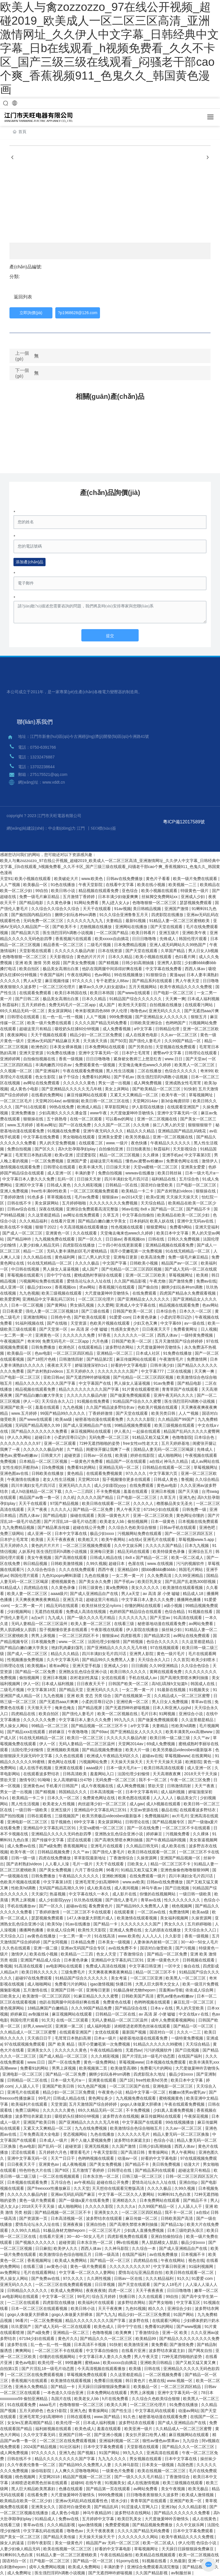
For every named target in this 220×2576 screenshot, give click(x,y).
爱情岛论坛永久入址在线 (89, 1281)
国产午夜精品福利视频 (166, 1840)
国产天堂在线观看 (167, 926)
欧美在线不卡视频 (16, 1227)
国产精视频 (109, 962)
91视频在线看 (201, 1611)
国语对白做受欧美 (157, 1185)
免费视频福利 (157, 1816)
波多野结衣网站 (120, 1347)
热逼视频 (58, 1894)
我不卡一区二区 (153, 1780)
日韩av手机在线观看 (178, 1527)
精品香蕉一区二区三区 (64, 944)
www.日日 (174, 1059)
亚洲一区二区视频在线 (157, 1119)
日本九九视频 (197, 1545)
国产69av (99, 1731)
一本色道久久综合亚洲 (64, 2392)
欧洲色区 (39, 1047)
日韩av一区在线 (98, 1455)
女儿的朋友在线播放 (163, 1930)
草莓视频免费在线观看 (87, 2374)
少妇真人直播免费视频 (174, 2110)
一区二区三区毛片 (16, 1101)
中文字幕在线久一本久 (89, 1894)
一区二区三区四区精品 (73, 1353)
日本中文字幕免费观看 (104, 2446)
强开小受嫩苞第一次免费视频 (136, 1251)
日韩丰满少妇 (162, 1365)
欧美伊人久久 (66, 2248)
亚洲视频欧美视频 (63, 1749)
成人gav (136, 1804)
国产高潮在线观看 (71, 1557)
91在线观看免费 (22, 2404)
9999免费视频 (111, 2494)
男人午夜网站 (184, 2152)
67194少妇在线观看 (162, 1509)
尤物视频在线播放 (96, 926)
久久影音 (173, 1936)
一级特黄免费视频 (197, 1335)
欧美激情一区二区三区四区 (47, 1996)
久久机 (69, 1497)
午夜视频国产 (12, 1341)
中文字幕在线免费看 (164, 968)
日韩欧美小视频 (144, 1263)
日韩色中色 (61, 1317)
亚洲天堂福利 (207, 1227)
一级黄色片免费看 (87, 1461)
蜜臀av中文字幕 (168, 1053)
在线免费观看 (145, 1293)
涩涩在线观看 (79, 1840)
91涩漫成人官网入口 (140, 2506)
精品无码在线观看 (134, 1551)
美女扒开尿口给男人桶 (146, 2434)
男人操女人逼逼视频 (61, 1269)
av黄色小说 (57, 2266)
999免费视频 (121, 1016)
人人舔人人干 (27, 2086)
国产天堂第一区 (53, 1329)
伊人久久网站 (19, 1437)
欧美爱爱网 (10, 1299)
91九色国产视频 (92, 2086)
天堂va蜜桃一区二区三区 (156, 1167)
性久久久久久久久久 (182, 1900)
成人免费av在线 (22, 1846)
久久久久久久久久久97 (21, 1443)
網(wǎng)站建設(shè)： (27, 828)
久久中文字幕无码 (63, 1659)
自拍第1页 (9, 2368)
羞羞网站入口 (102, 1774)
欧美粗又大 (88, 1539)
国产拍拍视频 (12, 1816)
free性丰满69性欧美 (49, 1191)
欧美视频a (37, 1665)
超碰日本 (43, 1437)
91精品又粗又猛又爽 (151, 1437)
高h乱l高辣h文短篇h (170, 1683)
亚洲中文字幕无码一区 (99, 1053)
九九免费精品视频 (19, 1527)
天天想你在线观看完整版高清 (118, 2188)
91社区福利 (70, 2446)
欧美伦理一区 (50, 2362)
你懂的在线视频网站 (158, 1894)
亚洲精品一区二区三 (115, 1353)
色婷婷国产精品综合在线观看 (136, 1611)
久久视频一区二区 (16, 1071)
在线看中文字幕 (120, 884)
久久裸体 (151, 1155)
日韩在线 (156, 1239)
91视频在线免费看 (64, 1131)
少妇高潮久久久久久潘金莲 (63, 1113)
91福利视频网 (201, 2266)
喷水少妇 (119, 2500)
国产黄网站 (57, 1305)
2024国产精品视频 (40, 2446)
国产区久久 (45, 1149)
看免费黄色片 (101, 1906)
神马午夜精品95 (97, 2512)
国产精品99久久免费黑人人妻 (108, 1659)
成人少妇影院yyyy (110, 1485)
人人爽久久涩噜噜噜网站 (77, 2470)
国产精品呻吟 (19, 1239)
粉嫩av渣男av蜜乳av (188, 2092)
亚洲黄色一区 (58, 1233)
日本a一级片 (105, 2038)
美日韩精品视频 (147, 908)
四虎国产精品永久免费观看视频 (188, 1293)
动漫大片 (192, 2164)
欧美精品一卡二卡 (138, 1191)
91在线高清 (105, 1936)
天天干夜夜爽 (110, 2308)
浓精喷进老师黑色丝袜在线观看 (142, 2026)
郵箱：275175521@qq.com (42, 774)
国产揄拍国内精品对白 (31, 914)
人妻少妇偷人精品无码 (39, 1245)
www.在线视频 (160, 1563)
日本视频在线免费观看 (198, 1521)
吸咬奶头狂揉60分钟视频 (77, 1029)
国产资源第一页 (33, 2218)
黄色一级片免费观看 (37, 2200)
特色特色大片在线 (35, 2170)
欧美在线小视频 (151, 884)
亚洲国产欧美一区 (16, 1407)
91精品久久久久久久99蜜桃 (158, 2044)
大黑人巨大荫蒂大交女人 (157, 1984)
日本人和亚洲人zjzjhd (172, 1707)
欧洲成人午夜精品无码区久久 (113, 1755)
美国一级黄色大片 (114, 1515)
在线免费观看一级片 (148, 1876)
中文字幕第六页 (163, 1473)
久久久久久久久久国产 (118, 1371)
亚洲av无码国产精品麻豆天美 (54, 1041)
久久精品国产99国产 (176, 1419)
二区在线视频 (179, 1371)
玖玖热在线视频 (88, 1900)
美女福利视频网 (174, 1918)
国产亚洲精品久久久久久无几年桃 (72, 1089)
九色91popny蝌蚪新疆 (62, 1575)
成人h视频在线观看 (164, 1804)
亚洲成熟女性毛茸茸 (183, 1083)
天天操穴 (39, 1894)
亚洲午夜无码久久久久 (103, 1131)
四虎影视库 (131, 1635)
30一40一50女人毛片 (199, 1942)
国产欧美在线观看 (90, 1317)
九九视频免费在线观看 (55, 1239)
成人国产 (107, 1004)
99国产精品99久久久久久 (63, 1413)
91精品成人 (10, 1587)
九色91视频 (135, 2308)
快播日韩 (124, 1984)
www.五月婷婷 (20, 1125)
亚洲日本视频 (163, 1491)
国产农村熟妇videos (175, 1191)
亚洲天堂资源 (31, 1053)
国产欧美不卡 (65, 926)
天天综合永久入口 (58, 1401)
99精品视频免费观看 (133, 1425)
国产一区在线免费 (75, 1125)
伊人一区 (31, 1401)
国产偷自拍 (148, 1287)
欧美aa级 (64, 1419)
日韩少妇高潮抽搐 (138, 962)
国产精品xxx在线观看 (26, 1731)
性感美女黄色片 (125, 1329)
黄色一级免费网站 (100, 2062)
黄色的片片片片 (91, 956)
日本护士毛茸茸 (136, 1053)
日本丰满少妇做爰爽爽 (118, 896)
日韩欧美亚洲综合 (146, 1023)
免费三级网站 (12, 1533)
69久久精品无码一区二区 (23, 1010)
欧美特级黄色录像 (169, 1551)
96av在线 (129, 1209)
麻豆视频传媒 (57, 980)
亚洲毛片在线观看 (159, 1539)
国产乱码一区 (50, 2146)
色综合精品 (175, 1611)
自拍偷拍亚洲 (111, 1149)
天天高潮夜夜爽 (167, 1774)
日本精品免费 (83, 1942)
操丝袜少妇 (172, 1629)
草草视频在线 (59, 1197)
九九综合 (191, 2440)
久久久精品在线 (37, 1257)
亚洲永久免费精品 (31, 2386)
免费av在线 (206, 1281)
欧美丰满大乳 (91, 1167)
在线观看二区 (91, 1143)
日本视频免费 (43, 1641)
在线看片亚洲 (63, 1221)
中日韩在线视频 (25, 1269)
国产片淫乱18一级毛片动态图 (70, 1521)
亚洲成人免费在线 (126, 1930)
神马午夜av (152, 1888)
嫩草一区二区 (206, 2290)
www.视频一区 (180, 2380)
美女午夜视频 (39, 1557)
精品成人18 (193, 1593)
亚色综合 (130, 890)
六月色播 (100, 1341)
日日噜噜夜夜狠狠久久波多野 (153, 2494)
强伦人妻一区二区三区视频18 (52, 1311)
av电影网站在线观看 (65, 1966)
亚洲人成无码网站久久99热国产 (178, 944)
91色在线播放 (63, 884)
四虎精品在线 (36, 1587)
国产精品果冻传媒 (54, 1527)
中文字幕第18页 (42, 1689)
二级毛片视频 (99, 944)
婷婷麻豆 (57, 1731)
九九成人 (56, 1617)
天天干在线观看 (97, 908)
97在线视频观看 (165, 1647)
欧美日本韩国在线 (71, 992)
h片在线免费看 (115, 2398)
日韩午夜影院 (39, 2543)
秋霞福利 (10, 1004)
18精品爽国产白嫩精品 (48, 2008)
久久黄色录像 (59, 902)
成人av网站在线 (205, 1461)
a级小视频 (173, 1605)
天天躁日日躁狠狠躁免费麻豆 (104, 2386)
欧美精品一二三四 (77, 1954)
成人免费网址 (19, 2573)
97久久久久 (83, 980)
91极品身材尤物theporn (135, 1990)
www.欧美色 (92, 878)
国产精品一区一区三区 (194, 2026)
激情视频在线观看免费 (20, 1167)
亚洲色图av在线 (15, 1473)
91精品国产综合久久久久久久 (136, 998)
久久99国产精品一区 (183, 1041)
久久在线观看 (85, 1233)
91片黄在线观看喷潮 (141, 1389)
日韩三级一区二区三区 (142, 2176)
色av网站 (103, 974)
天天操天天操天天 (182, 1197)
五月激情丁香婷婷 (79, 896)
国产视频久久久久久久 (35, 2242)
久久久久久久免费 (79, 1335)
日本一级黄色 (163, 1521)
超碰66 (77, 2482)
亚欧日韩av (53, 1377)
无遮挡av (133, 2050)
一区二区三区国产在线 (130, 2086)
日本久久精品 (120, 956)
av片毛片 (180, 1816)
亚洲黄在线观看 (69, 1767)
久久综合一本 (144, 2248)
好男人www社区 (38, 2026)
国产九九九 (106, 2314)
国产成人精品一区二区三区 (64, 2056)
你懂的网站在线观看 (143, 1605)
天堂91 (6, 878)
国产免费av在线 (46, 2278)
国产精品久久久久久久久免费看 (39, 1431)
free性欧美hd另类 (152, 2080)
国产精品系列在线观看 (152, 980)
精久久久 (156, 2308)
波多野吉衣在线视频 (121, 2116)
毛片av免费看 (87, 1197)
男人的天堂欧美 (190, 2008)
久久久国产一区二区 (112, 1125)
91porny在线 (128, 2561)
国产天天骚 (188, 1491)
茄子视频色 (61, 1822)
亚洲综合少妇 (179, 2308)
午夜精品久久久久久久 (171, 1143)
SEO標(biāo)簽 (103, 828)
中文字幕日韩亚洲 (145, 1966)
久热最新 (178, 2561)
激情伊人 (210, 1161)
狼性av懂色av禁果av (161, 2440)
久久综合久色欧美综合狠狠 (133, 1527)
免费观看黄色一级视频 (95, 1065)
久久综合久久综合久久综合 (55, 908)
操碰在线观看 (82, 1515)
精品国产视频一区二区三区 (87, 2476)
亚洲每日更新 (126, 1257)
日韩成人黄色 (59, 1185)
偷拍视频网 (138, 1521)
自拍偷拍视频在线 (39, 1059)
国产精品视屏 (90, 1707)
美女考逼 (119, 1978)
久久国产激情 (124, 2146)
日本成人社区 (148, 1353)
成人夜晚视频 (74, 2164)
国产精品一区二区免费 (93, 1509)
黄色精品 (75, 1473)
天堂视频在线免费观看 (176, 1047)
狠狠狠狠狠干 (200, 1125)
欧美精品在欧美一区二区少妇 (184, 1215)
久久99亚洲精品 (189, 1575)
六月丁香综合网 (89, 1870)
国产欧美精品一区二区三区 (157, 1089)
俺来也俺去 (65, 1707)
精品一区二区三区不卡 (171, 1864)
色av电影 (43, 1353)
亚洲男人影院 (169, 962)
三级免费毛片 (73, 1972)
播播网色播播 (189, 1599)
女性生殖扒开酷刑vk (21, 1467)
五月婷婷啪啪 (74, 1203)
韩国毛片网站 (191, 1569)
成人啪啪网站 (170, 1455)
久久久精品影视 (192, 2506)
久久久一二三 (189, 2032)
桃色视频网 (182, 1906)
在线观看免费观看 (35, 992)
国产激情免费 (181, 1281)
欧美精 (202, 1275)
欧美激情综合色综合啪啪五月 (136, 2128)
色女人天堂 (106, 1954)
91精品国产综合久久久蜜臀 (137, 1401)
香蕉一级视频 (71, 1059)
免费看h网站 (181, 1227)
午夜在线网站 (79, 974)
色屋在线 (136, 1563)
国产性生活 (122, 2410)
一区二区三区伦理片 (57, 986)
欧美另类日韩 (163, 1413)
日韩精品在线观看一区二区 (167, 1467)
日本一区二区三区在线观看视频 (39, 2308)
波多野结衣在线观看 (104, 2218)
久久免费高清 (159, 1575)
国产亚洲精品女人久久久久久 (161, 1016)
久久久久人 (143, 1503)
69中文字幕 (84, 1822)
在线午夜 (94, 2482)
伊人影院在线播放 (148, 1107)
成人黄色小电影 (25, 1089)
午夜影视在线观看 (107, 1629)
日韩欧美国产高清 (138, 1996)
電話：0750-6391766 (37, 747)
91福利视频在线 (30, 1323)
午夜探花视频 (196, 2116)
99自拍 (42, 890)
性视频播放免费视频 (25, 1659)
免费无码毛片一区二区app (73, 1004)
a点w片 (38, 1617)
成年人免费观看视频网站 (173, 2020)
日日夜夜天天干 (156, 1329)
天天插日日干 (39, 2038)
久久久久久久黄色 (79, 1083)
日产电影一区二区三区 (174, 992)
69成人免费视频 (161, 1743)
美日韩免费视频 (166, 2164)
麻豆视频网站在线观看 (91, 1431)
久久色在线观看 (70, 1755)
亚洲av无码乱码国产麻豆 (73, 2194)
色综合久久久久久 (181, 1071)
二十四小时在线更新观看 (120, 1245)
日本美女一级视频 (114, 1942)
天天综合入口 (12, 1936)
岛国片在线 (61, 2398)
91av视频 (122, 908)
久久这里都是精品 (44, 1215)
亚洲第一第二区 (70, 2026)
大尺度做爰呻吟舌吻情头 (132, 1113)
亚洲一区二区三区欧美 (146, 1275)
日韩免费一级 (194, 1509)
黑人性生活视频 (120, 1071)
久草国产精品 (173, 950)
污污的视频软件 (190, 1563)
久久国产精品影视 (130, 1281)
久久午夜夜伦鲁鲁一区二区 (31, 2464)
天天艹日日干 (63, 2158)
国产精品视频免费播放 (102, 1749)
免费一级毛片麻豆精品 (39, 896)
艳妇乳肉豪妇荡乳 (68, 1647)
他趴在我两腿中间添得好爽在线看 (112, 968)
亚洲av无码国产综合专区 (83, 1948)
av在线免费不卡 (123, 1948)
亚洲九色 (187, 1497)
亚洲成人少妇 (193, 896)
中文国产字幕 (115, 1263)
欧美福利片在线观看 (29, 2104)
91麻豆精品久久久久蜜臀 (96, 1996)
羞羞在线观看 (47, 1407)
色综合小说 (164, 2140)
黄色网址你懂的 (190, 1515)
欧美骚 (121, 1455)
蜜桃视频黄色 (63, 1581)
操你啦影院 (41, 2470)
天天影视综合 (62, 956)
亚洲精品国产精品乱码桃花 (182, 1131)
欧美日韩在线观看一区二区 (106, 1503)
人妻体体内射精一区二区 (156, 1942)
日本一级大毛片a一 (202, 1173)
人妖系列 (26, 1551)
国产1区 (126, 2080)
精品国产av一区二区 (180, 1263)
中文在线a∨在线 (194, 2014)
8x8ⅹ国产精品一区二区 (162, 1209)
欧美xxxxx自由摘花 (112, 938)
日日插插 (139, 1665)
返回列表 (23, 296)
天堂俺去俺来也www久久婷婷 (145, 1065)
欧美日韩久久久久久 (128, 1671)
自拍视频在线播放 (166, 1004)
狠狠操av (110, 1197)
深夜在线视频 (51, 1209)
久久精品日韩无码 (142, 1846)
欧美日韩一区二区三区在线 (105, 1101)
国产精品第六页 (25, 932)
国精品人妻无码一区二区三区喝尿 (164, 1449)
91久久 (183, 2278)
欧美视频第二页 (93, 2068)
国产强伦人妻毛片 (145, 1041)
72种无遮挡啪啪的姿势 (100, 1443)
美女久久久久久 (145, 1587)
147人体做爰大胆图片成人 (91, 1918)
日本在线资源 (110, 950)
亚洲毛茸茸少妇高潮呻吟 (97, 1882)
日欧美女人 (137, 1864)
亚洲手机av (172, 1155)
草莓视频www (177, 1755)
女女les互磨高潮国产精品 (30, 2422)
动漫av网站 (188, 2410)
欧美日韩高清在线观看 (164, 1767)
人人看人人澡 (57, 1864)
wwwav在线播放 (140, 1173)
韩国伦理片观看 (193, 938)
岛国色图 (186, 2464)
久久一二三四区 (79, 1491)
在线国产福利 (190, 2056)
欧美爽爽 (124, 2332)
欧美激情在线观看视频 (183, 1587)
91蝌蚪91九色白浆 (175, 2194)
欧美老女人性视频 (59, 1804)
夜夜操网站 (17, 1035)
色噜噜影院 (182, 1437)
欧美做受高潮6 (124, 2068)
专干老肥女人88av (113, 980)
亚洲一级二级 (46, 1948)
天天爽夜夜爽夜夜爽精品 (37, 1599)
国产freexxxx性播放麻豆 (49, 2188)
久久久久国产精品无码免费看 (101, 1023)
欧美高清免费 (153, 1257)
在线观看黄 (124, 1912)
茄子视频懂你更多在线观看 (127, 1479)
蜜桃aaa (93, 2362)
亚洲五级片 (169, 932)
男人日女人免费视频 (170, 1701)
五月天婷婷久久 (80, 1371)
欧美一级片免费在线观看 (195, 878)
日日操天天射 (118, 1167)
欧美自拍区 (29, 968)
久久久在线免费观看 (77, 1569)
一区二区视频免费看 (164, 2374)
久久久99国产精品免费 (92, 2008)
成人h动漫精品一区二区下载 (37, 1491)
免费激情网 (197, 1359)
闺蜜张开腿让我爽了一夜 (108, 1449)
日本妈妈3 (138, 1221)
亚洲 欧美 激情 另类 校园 (38, 962)
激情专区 (27, 1780)
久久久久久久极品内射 (75, 950)
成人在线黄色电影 (142, 1035)
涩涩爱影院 (86, 1155)
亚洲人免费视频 (14, 1191)
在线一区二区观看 (86, 1119)
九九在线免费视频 (91, 2128)
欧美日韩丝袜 (170, 1173)
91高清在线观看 (188, 1617)
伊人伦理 (186, 2543)
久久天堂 (82, 2188)
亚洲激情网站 (35, 1317)
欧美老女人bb (112, 1521)
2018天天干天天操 (201, 1774)
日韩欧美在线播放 (48, 1473)
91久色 (129, 2416)
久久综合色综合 (41, 1569)
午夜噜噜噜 (78, 1731)
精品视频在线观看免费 (99, 890)
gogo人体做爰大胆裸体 (141, 2104)
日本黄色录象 (145, 1317)
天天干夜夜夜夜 (61, 1539)
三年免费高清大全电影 (40, 2134)
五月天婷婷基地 (175, 1443)
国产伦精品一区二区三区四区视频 (132, 1269)
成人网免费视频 (148, 1083)
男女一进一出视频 (114, 1083)
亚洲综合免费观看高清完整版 (92, 1209)
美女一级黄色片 (69, 2543)
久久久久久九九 (133, 1617)
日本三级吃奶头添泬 (186, 2230)
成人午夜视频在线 (97, 1786)
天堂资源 (79, 1323)
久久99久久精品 (26, 2230)
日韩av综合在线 (22, 1209)
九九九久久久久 (112, 2458)
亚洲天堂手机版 (87, 1665)
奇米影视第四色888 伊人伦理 (101, 1010)
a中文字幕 (143, 1029)
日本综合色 (166, 1311)
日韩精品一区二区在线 (116, 2014)
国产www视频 (189, 2326)
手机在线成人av (143, 1677)
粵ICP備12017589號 (184, 821)
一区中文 (173, 1966)
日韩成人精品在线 (106, 1557)
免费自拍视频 (19, 1149)
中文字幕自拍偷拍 (138, 1215)
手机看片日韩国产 (62, 1786)
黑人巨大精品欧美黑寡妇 (33, 2488)
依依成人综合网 (61, 1930)
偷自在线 (192, 1966)
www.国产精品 (107, 2416)
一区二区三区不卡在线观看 (186, 1828)
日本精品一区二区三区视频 (43, 1461)
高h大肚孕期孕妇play (77, 1149)
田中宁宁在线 (59, 1275)
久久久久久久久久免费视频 (114, 1203)
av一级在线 (195, 1323)
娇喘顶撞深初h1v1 (92, 1365)
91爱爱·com (120, 1317)
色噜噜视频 (102, 2332)
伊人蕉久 (122, 1431)
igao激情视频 (101, 1984)
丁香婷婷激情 (12, 1197)
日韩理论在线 (12, 1665)
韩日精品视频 (35, 1563)
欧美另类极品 (138, 1137)
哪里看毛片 (80, 2152)
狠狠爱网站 (157, 1227)
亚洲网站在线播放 (131, 926)
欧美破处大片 (66, 878)
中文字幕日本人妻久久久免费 (29, 1179)
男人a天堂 (33, 980)
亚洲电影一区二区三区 (27, 1822)
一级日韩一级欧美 (31, 1810)
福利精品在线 (164, 1179)
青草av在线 (202, 1701)
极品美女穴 (187, 1798)
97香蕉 (104, 1335)
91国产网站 (184, 2314)
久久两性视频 (99, 2278)
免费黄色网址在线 (182, 1161)
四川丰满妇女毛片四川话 (127, 1179)
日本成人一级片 (53, 2140)
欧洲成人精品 (89, 1107)
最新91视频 (136, 920)
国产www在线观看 (134, 992)
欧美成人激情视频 (198, 2494)
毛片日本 (149, 1713)
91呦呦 (44, 1780)
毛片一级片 (83, 1864)
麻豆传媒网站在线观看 (87, 1095)
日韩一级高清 (107, 2254)
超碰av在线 (152, 1755)
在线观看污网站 (199, 1004)
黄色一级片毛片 (171, 1653)
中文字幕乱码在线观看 (155, 2410)
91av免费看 (164, 1383)
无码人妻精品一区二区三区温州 (39, 1623)
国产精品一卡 (106, 1924)
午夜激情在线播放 (23, 1479)
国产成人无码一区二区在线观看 (63, 2326)
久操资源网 (147, 1858)
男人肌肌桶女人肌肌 (18, 1629)
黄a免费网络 (117, 1587)
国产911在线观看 (31, 1107)
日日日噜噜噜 (144, 938)
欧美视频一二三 (183, 884)
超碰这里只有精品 (35, 1029)
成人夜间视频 (127, 1888)
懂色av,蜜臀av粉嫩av (144, 1161)
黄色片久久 (68, 2338)
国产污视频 (186, 1948)
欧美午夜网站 (114, 1539)
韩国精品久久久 (73, 1792)
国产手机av (124, 1077)
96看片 (112, 1870)
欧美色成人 (104, 2326)
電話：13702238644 (36, 766)
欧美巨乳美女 (150, 1581)
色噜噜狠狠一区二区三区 (155, 902)
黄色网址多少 (100, 2098)
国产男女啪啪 (161, 2302)
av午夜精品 (84, 2182)
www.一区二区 (72, 1641)
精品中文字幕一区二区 (146, 2092)
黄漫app (177, 974)
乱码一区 (66, 1179)
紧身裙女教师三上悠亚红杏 (138, 1059)
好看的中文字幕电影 (129, 1365)
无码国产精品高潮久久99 (38, 1425)
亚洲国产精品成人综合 (41, 1960)
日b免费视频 (53, 1467)
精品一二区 (33, 1251)
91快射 (190, 1089)
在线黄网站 (202, 1755)
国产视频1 (87, 2452)
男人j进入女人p (116, 902)
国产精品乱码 (106, 2506)
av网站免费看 (201, 1623)
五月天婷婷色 (34, 1004)
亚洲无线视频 (97, 2146)
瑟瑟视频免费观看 (196, 902)
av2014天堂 (132, 1197)
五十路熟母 (57, 1119)
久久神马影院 (117, 2248)
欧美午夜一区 (174, 1095)
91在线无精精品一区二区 (188, 1251)
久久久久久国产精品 (95, 1497)
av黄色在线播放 (42, 1936)
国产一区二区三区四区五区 (189, 1533)
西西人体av (195, 968)
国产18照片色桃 (42, 1359)
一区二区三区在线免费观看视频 (64, 2284)
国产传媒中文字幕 (48, 1840)
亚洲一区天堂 (200, 2561)
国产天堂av (196, 1059)
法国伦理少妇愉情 (104, 1641)
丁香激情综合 (122, 1858)
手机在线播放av (22, 1906)
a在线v (156, 1461)
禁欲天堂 (8, 1780)
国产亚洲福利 (47, 1071)
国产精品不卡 (198, 1209)
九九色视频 (29, 1293)
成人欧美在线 (173, 1846)
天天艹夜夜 (37, 1509)
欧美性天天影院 (133, 1004)
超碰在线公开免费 (89, 1527)
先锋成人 (168, 938)
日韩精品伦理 (167, 1029)
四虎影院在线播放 (167, 914)
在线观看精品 (90, 1347)
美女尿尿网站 (60, 1010)
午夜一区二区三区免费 (190, 1780)
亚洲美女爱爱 (110, 1137)
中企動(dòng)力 (62, 828)
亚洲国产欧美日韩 (58, 2086)
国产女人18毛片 (168, 2284)
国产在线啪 (57, 1323)
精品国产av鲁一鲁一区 (40, 1497)
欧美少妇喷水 (204, 1659)
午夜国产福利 (52, 974)
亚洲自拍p (189, 2182)
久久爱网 (105, 1305)
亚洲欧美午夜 (194, 932)
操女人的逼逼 (12, 2543)
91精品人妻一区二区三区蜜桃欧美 (180, 920)
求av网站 (88, 1287)
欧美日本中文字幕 (173, 1233)
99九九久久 (124, 1719)
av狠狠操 (71, 1101)
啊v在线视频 (128, 2242)
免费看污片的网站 (71, 1984)
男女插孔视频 (82, 1305)
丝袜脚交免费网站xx (160, 896)
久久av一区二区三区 (179, 1035)
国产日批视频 (177, 1888)
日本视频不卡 (193, 2254)
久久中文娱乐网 (128, 1545)
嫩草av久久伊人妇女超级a (102, 986)
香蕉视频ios (135, 1239)
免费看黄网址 (186, 1329)
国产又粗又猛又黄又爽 (196, 2362)
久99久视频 (96, 1563)
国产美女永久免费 (95, 1581)
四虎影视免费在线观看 (128, 2236)
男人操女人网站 (14, 1725)
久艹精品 (75, 1449)
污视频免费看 (178, 1834)
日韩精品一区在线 (122, 1185)
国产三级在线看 (96, 1311)
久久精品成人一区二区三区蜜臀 (182, 1695)
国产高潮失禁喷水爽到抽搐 (184, 1677)
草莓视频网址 (201, 1095)
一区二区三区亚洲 (147, 1978)
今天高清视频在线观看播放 (84, 1227)
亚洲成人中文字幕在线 (136, 1305)
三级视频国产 (67, 1816)
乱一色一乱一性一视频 (63, 1016)
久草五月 (111, 1215)
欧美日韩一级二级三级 (170, 1737)
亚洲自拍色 (96, 2224)
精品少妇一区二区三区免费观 (96, 1035)
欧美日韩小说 (63, 890)
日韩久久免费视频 (184, 1239)
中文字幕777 (153, 1371)
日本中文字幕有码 (142, 1792)
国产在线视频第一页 (133, 1695)
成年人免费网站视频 (47, 2567)
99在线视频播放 (129, 974)
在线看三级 (124, 1623)
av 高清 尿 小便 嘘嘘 (90, 1329)
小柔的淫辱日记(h (176, 1317)
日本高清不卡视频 (90, 2344)
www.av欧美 (133, 1882)
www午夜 (99, 1113)
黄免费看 (159, 2344)
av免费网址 (10, 2272)
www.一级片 (117, 1143)
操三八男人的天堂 (169, 1125)
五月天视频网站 (143, 986)
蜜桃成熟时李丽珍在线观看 (98, 1275)
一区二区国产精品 (112, 932)
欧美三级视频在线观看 (62, 1293)
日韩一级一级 (23, 1858)
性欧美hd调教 (184, 1725)
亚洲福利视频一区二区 (119, 2440)
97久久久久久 (44, 2452)
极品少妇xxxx (39, 1287)
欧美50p (55, 1924)
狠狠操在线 (33, 1119)
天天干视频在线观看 (49, 1035)
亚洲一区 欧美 (175, 2332)
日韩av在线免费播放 (125, 878)
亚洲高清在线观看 (163, 2452)
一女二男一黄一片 (16, 1335)
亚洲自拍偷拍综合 (167, 2236)
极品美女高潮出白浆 (61, 968)
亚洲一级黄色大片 (163, 1960)
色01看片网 (186, 956)
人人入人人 (163, 1798)
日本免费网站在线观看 (105, 1047)
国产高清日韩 (133, 2152)
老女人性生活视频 (59, 1479)
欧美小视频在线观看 (33, 878)
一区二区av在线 (152, 1912)
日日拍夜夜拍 (139, 1149)
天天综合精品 (153, 1203)
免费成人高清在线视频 (86, 1611)
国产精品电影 (31, 902)
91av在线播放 (78, 1924)
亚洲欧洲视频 (114, 1876)
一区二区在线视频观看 (59, 2176)
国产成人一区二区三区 (23, 1233)
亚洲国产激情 (177, 908)
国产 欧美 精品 (62, 2044)
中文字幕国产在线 (95, 1383)
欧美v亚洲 (64, 1155)
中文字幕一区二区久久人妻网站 (127, 2194)
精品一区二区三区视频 (120, 1155)
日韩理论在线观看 (23, 1016)
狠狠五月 (199, 1016)
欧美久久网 (117, 2404)
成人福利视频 (173, 1792)
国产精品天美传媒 (59, 2537)
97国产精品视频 (65, 1503)
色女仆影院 (57, 2410)
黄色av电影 (167, 1485)
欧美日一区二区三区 (85, 1737)
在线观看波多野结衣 (41, 1774)
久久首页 (181, 1659)
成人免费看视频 (117, 1029)
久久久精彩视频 (88, 1185)
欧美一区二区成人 (188, 1557)
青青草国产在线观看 (180, 1389)
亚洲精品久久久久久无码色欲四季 (62, 1834)
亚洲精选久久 (125, 2200)
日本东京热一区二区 (101, 2176)
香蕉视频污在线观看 (74, 938)
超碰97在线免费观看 (34, 1978)
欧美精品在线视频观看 (156, 2555)
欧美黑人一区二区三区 (195, 1065)
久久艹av (202, 1737)
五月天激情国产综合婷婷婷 (179, 1341)
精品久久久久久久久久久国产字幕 (45, 1383)
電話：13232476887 (36, 757)
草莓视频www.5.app (196, 1539)
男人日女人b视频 (203, 950)
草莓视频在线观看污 (25, 1275)
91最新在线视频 (172, 1689)
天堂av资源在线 (144, 1810)
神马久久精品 (176, 1461)
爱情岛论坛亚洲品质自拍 (141, 2272)
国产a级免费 (50, 1846)
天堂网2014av (47, 1101)
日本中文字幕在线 (71, 1533)
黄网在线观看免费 (166, 1671)
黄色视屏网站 (12, 2008)
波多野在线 (139, 2320)
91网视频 (167, 1713)
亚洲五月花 (73, 1599)
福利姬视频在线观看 (53, 2428)
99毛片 (44, 2098)
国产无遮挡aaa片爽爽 (59, 1701)
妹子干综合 (69, 1077)
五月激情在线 (35, 1990)
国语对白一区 (162, 2032)
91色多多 (36, 1197)
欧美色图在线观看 (134, 1798)
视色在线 (196, 2260)
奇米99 (206, 1071)
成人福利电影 (99, 2026)
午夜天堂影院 (91, 884)
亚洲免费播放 (23, 1113)
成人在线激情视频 (143, 2482)
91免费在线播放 (61, 1053)
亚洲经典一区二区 (133, 1701)
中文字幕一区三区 (58, 2296)
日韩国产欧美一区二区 (133, 1311)
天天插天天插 (95, 1041)
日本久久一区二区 (196, 1311)
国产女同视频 (55, 1942)
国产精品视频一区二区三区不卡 (99, 1725)
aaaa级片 (59, 1593)
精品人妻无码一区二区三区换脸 (181, 2134)
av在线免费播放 (164, 2254)
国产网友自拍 (200, 2350)
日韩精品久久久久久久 (27, 2290)
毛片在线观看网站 (40, 2272)
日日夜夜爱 (12, 1311)
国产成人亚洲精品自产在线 (87, 1425)
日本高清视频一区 (106, 1792)
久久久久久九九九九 (85, 920)
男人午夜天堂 (188, 980)
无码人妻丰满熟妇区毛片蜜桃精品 (77, 1251)
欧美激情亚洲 (136, 2344)
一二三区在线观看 (23, 2302)
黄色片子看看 (158, 878)
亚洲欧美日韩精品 (156, 2362)
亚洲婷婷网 (10, 1059)
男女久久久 (174, 1924)
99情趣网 (73, 2362)
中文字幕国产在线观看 (142, 2122)
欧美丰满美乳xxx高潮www (189, 1731)
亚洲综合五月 (200, 1551)
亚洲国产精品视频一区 (180, 1858)
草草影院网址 (117, 1107)
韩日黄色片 (136, 2380)
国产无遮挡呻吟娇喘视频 (88, 1377)
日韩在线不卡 (19, 1203)
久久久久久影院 (141, 1419)
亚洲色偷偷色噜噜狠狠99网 (185, 1870)
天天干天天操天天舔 (164, 1761)
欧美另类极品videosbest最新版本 (183, 1749)
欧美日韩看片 (144, 932)
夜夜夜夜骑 (96, 2290)
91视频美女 (200, 1689)
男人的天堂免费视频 (57, 1143)
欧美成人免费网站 (71, 2260)
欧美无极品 (198, 2488)
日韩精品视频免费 (54, 1852)
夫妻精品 (114, 920)
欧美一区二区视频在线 (118, 1713)
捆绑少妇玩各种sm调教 (76, 914)
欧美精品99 (146, 2338)
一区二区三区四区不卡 (79, 1635)
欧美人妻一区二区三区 (27, 1593)
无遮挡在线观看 (49, 1611)
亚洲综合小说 (191, 1713)
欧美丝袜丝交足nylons (102, 1605)
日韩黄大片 (51, 1455)
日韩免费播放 (43, 1347)
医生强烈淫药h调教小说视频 (68, 932)
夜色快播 (139, 1143)
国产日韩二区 (27, 998)
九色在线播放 (97, 1575)
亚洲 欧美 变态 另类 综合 (89, 1695)
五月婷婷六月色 (53, 2152)
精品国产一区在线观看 (126, 1461)
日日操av (113, 1239)
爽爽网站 (23, 2350)
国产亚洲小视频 (108, 2434)
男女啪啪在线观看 (79, 1137)
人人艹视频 (10, 884)
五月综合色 (189, 1179)
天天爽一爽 (175, 998)
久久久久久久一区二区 (134, 1335)
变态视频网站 (75, 2134)
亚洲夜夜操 (73, 2224)
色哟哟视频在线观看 (152, 2002)
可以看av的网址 (120, 1119)
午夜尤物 (158, 1281)
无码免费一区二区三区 (43, 920)
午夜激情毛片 (171, 1359)
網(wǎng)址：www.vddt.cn (41, 782)
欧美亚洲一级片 (139, 2428)
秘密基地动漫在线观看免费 (99, 1419)
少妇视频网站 (19, 1611)
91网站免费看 (86, 902)
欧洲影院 (193, 1761)
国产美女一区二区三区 (20, 2537)
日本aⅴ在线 (162, 2008)
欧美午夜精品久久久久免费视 (186, 986)
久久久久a (126, 2206)
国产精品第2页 (100, 1359)
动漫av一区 (128, 2158)
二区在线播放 (150, 1071)
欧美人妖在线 (162, 1221)
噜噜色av (138, 1010)
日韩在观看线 (39, 1816)
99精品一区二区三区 (50, 1725)
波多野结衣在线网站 (133, 2512)
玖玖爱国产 (21, 2326)
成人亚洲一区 (59, 1173)
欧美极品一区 (35, 884)
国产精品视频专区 (169, 1822)
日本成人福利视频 (203, 998)
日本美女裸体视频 (66, 1047)
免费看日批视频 (108, 2380)
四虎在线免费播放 (55, 1858)
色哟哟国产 (176, 1023)
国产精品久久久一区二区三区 (106, 2338)
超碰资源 (72, 1455)
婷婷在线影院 (143, 1455)
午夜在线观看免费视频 (83, 1071)
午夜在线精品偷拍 (106, 2050)
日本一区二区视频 (27, 1305)
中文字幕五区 (188, 2302)
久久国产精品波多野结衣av (110, 1407)
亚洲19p (168, 2506)
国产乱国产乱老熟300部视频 (191, 1581)
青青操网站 (158, 2152)
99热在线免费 (62, 1107)
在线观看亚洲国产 (183, 1107)
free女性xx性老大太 (141, 1443)
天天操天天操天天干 (97, 2537)
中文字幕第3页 (198, 1155)
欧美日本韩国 (102, 992)
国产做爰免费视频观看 (130, 1395)
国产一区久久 (90, 1239)
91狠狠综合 (156, 974)
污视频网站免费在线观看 (41, 1281)
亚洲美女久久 (39, 2050)
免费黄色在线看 (117, 2002)
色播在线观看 (71, 2488)
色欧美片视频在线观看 (110, 1323)
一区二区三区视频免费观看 (94, 1191)
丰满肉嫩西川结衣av (54, 1065)
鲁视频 (187, 1479)
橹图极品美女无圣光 (175, 1503)
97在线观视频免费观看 (25, 2044)
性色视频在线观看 (127, 1227)
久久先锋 (141, 1125)
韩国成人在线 (203, 1683)
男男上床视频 (43, 1635)
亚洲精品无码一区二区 (119, 1467)
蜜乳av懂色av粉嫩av (176, 1996)
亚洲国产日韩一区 (67, 1990)
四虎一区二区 (120, 2290)
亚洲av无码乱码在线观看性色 (82, 2500)
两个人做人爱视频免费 (91, 2140)
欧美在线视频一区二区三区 (162, 2470)
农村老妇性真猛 (84, 1677)
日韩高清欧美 (75, 1774)
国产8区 (62, 2170)
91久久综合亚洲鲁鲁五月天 (124, 914)
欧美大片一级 (138, 1749)
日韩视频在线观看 (199, 1960)
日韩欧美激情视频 (67, 1563)
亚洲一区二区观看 (60, 1443)
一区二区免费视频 (47, 1161)
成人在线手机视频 (35, 1767)
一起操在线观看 (147, 1431)
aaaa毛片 (48, 2404)
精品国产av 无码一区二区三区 (113, 2543)
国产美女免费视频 (79, 962)
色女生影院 (45, 1077)
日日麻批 (43, 2248)
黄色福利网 (65, 1257)
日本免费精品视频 (130, 944)
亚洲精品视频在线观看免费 (170, 1245)
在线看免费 (37, 2494)
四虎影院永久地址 (150, 2074)
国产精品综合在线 (131, 2008)
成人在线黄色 (204, 2518)
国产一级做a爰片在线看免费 (84, 2200)
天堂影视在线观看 (35, 950)
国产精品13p (172, 2224)
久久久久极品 (87, 1263)
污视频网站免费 (93, 1761)
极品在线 (169, 1810)
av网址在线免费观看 (42, 1083)
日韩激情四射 (71, 1359)
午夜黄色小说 (110, 2092)
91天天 (48, 2020)
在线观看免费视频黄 (104, 1473)
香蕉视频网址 (76, 1846)
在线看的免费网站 (47, 1095)
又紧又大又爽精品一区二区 (134, 1095)
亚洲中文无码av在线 (196, 1221)
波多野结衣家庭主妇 (33, 2116)
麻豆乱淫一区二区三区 (194, 2002)
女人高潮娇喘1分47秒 (73, 1780)
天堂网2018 (89, 1479)
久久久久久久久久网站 (138, 2537)
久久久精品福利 (33, 1221)
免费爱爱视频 (117, 2525)
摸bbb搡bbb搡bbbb (159, 1569)
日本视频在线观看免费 (27, 2182)
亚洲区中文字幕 (29, 1185)
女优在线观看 (114, 1677)
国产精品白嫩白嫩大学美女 (102, 1221)
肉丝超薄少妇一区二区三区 (102, 1804)
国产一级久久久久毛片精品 (91, 1617)
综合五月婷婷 (104, 2296)
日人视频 (209, 1329)
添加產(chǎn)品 (29, 562)
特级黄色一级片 (195, 890)
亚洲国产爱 (77, 1161)
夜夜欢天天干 (59, 1365)
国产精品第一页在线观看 (108, 2488)
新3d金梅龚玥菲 (175, 1101)
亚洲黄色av (33, 1786)
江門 (81, 828)
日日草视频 (105, 2284)
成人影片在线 (125, 1894)
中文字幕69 (171, 1323)
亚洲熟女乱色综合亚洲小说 (83, 1671)
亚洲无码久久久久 (165, 1010)
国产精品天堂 (71, 1689)
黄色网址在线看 (62, 1761)
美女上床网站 (117, 1089)
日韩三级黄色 (91, 1587)
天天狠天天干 (39, 1707)
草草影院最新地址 (90, 1858)
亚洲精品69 (128, 1569)
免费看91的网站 (96, 1077)
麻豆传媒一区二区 (142, 2218)
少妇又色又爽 (145, 1323)
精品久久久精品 (141, 1131)
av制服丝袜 (39, 2014)
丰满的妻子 (85, 1173)
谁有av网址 (46, 1125)
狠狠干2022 (46, 1227)
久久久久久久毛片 (134, 2134)
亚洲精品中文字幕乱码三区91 (49, 1299)
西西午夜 (106, 1569)
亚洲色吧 (207, 1527)
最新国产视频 (134, 2032)
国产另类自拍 (141, 1047)
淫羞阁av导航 (171, 1990)
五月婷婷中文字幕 (98, 2518)
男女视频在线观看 (146, 2458)
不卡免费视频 (108, 1491)
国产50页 (118, 1041)
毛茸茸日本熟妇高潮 (33, 1155)
